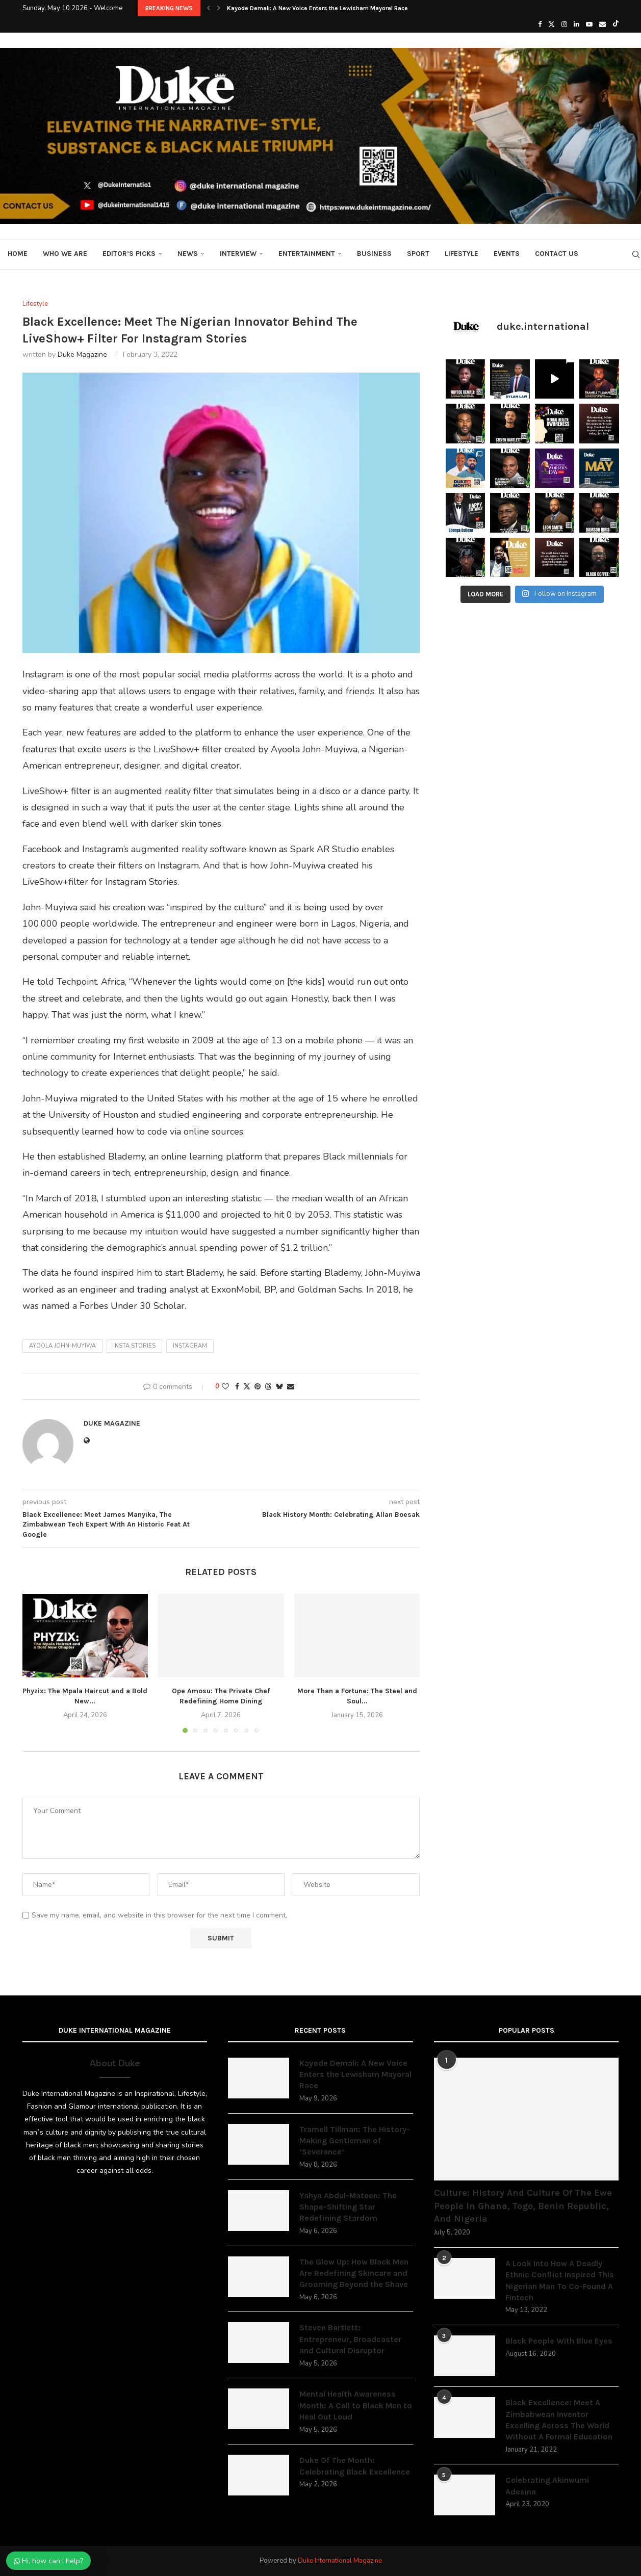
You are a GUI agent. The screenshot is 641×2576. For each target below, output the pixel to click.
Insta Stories (134, 1346)
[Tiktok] (615, 24)
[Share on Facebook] (237, 1386)
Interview (238, 253)
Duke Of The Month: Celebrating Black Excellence (354, 2465)
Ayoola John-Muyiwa (62, 1346)
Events (507, 253)
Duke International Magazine (340, 2560)
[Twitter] (551, 24)
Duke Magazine (82, 354)
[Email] (602, 24)
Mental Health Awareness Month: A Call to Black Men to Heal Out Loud (355, 2405)
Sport (418, 253)
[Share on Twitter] (246, 1386)
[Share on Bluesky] (279, 1386)
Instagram (190, 1346)
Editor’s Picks (129, 253)
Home (18, 253)
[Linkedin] (576, 24)
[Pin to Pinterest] (257, 1386)
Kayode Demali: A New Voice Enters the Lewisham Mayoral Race (317, 8)
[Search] (636, 254)
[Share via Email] (290, 1386)
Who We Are (65, 253)
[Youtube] (589, 24)
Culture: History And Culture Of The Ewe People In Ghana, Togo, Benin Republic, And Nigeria (523, 2205)
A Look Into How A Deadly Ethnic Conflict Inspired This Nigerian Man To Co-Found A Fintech (559, 2280)
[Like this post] (225, 1386)
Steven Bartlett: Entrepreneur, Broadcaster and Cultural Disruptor (350, 2339)
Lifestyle (461, 253)
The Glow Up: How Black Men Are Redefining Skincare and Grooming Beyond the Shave (353, 2273)
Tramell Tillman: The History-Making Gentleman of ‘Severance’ (354, 2140)
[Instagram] (564, 24)
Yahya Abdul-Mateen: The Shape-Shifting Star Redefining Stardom (348, 2207)
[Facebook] (540, 24)
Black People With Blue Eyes (558, 2341)
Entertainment (306, 253)
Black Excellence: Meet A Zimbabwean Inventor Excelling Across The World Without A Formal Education (558, 2419)
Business (374, 253)
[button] (208, 8)
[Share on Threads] (268, 1386)
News (187, 253)
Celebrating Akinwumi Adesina (547, 2485)
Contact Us (556, 253)
